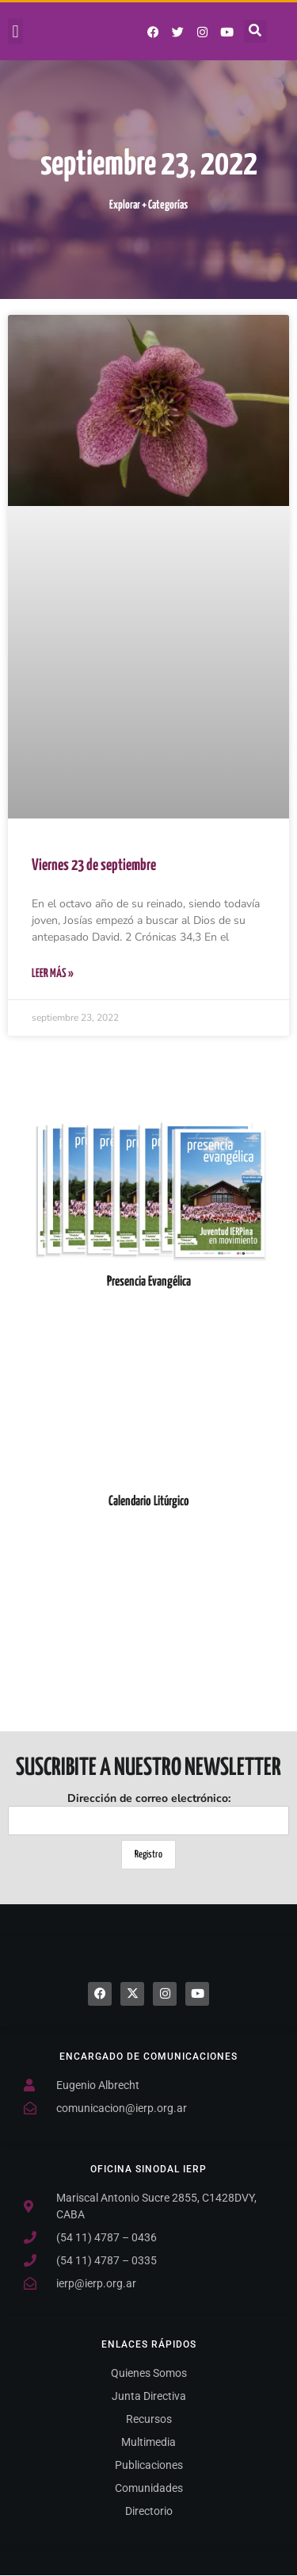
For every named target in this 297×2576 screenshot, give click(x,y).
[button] (15, 31)
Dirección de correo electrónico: (148, 1813)
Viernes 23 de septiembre (94, 865)
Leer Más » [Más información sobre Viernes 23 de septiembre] (53, 973)
